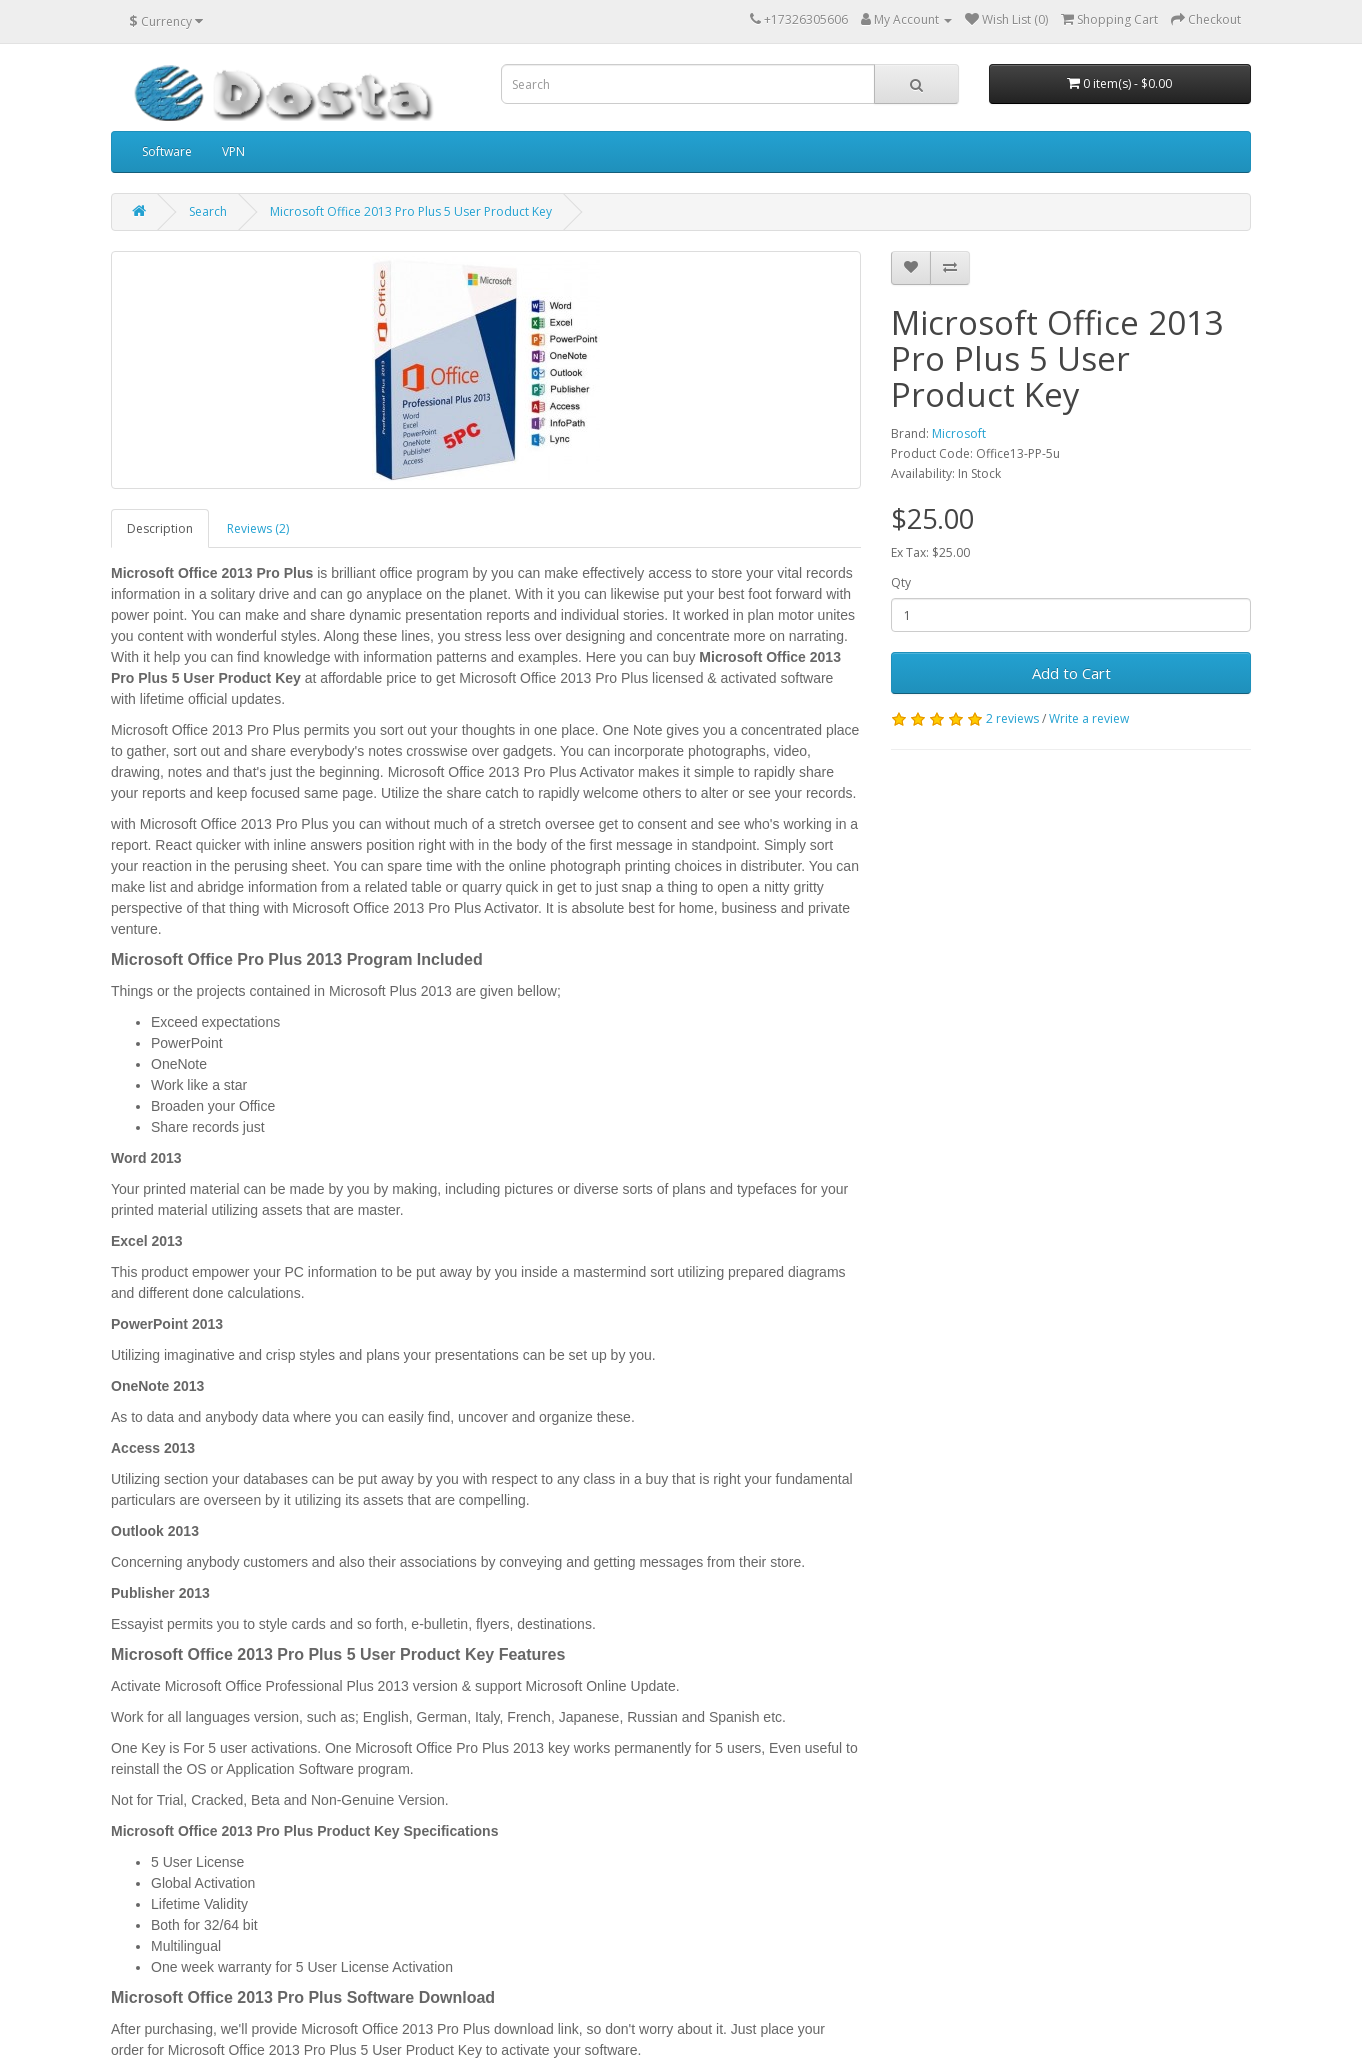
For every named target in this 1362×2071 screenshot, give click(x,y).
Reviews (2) (258, 528)
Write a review (1089, 718)
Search (208, 211)
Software (167, 151)
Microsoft (959, 433)
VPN (233, 151)
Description (160, 528)
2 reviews (1012, 718)
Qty (901, 582)
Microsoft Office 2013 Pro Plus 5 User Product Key (411, 211)
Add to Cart (1071, 673)
